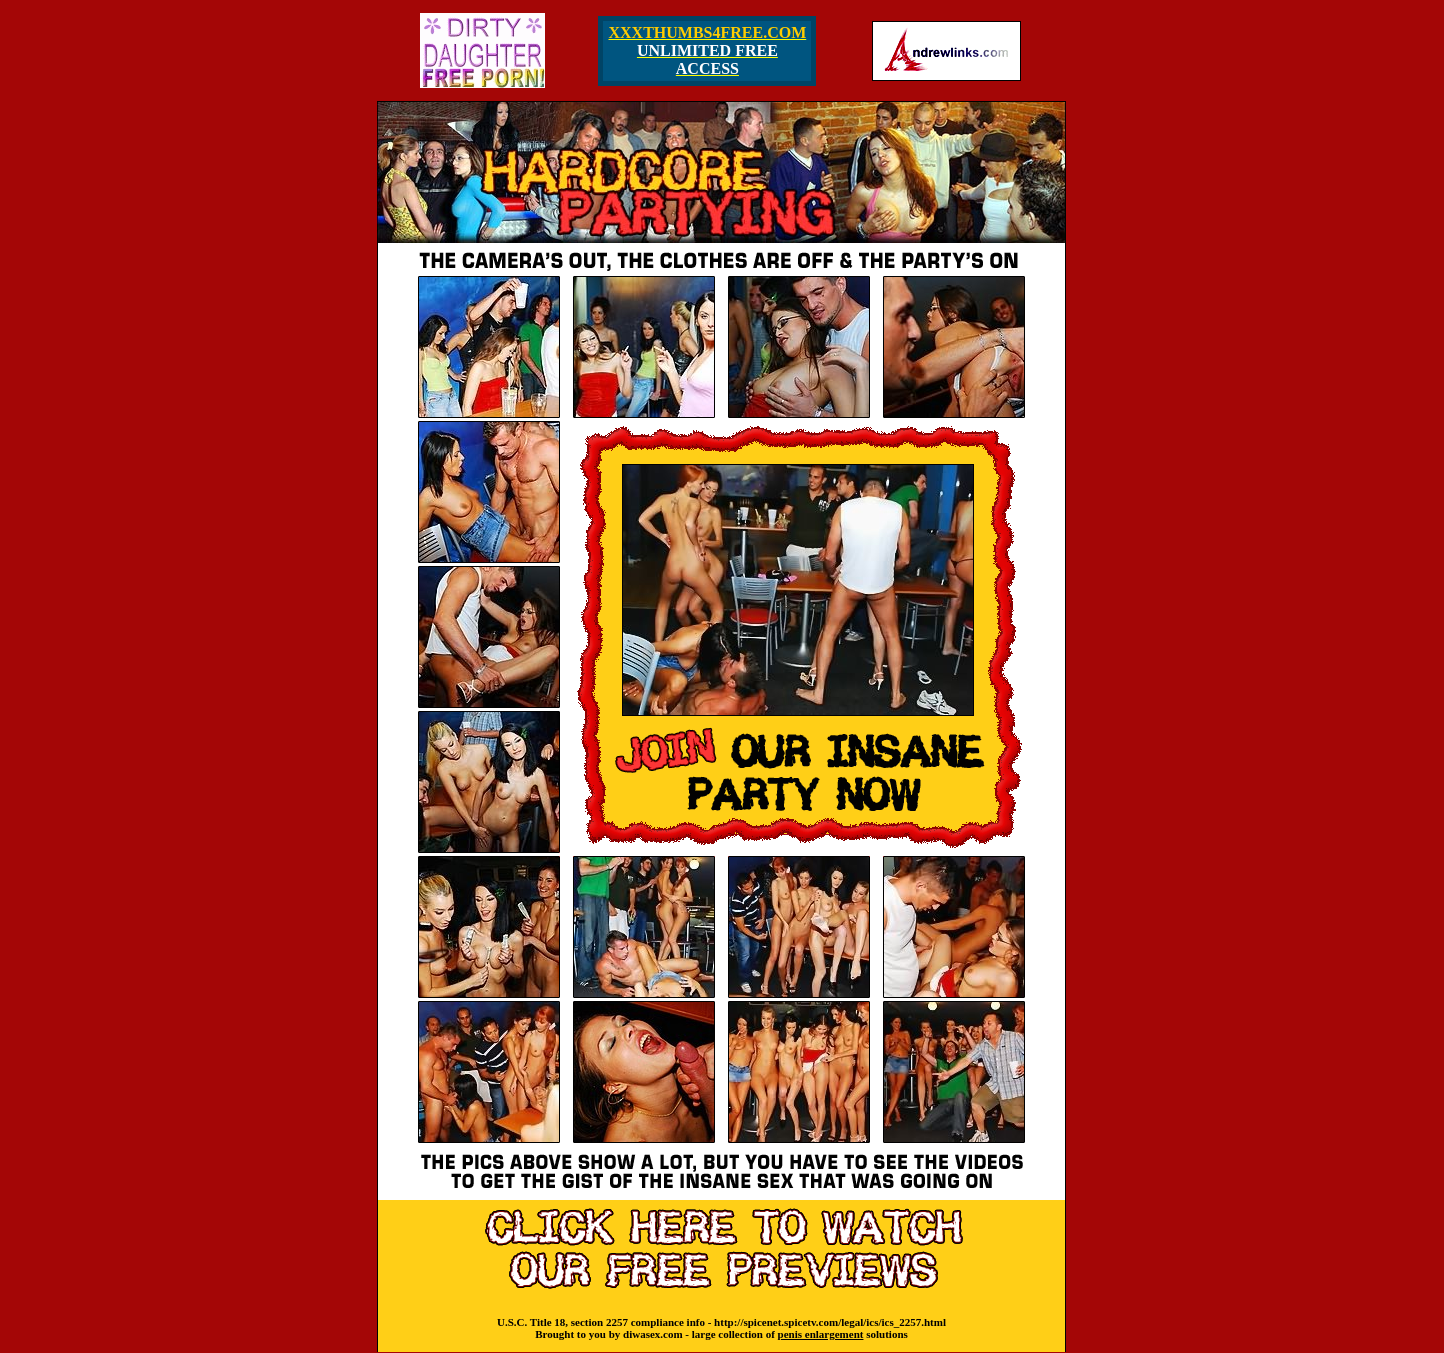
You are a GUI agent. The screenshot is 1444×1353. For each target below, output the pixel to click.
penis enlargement (821, 1334)
